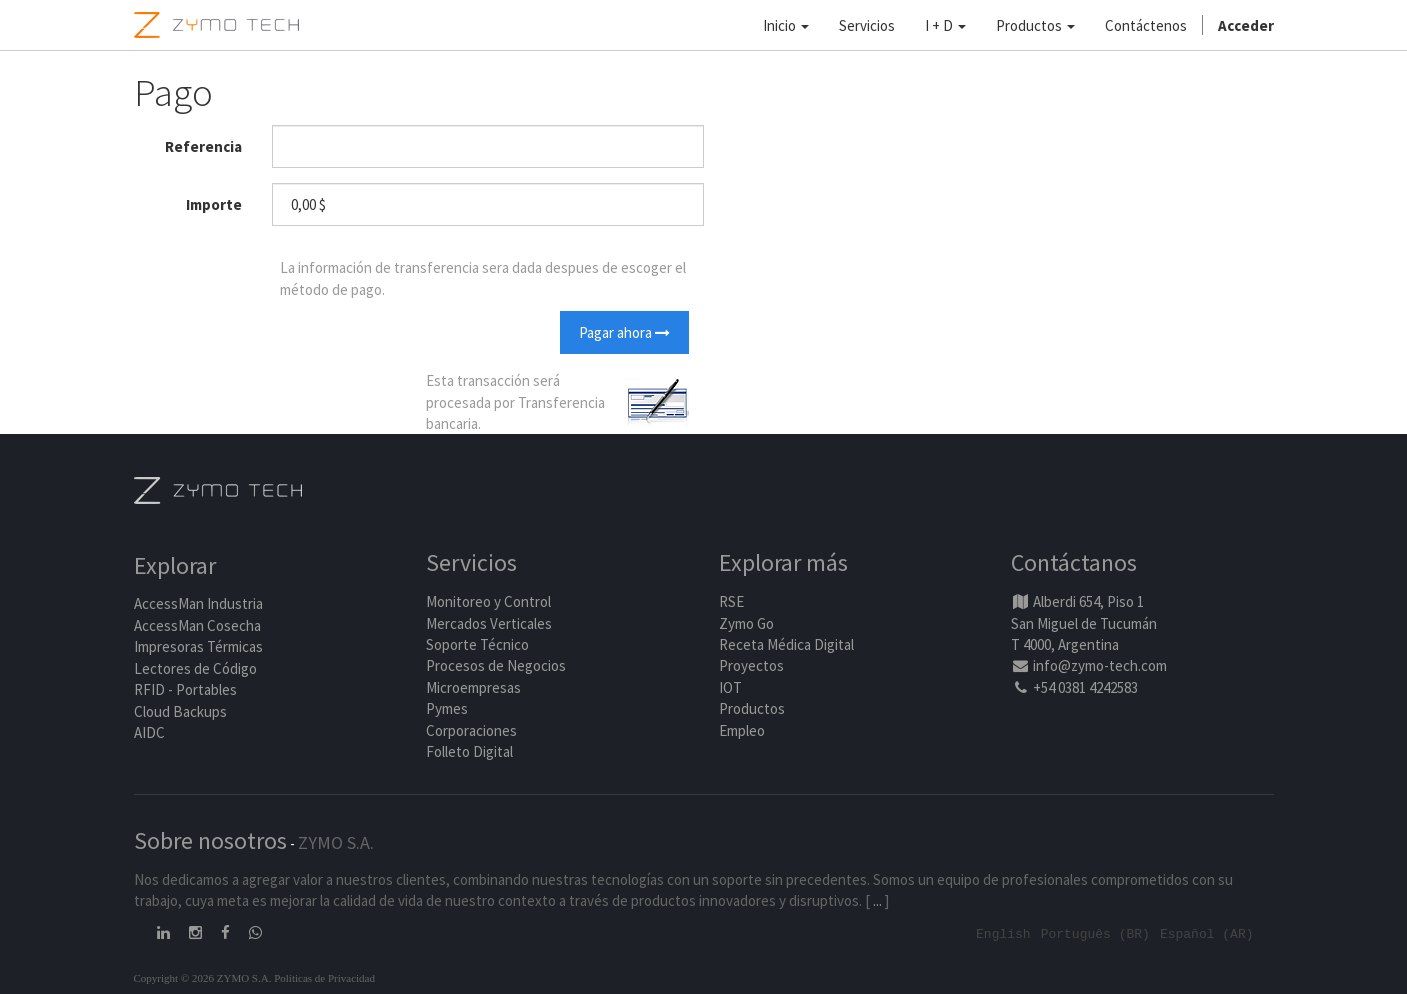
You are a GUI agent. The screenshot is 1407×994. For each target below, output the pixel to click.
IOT (730, 687)
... (877, 900)
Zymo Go (746, 623)
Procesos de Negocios (496, 666)
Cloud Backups (180, 711)
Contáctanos (1074, 563)
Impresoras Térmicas (198, 647)
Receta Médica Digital (786, 644)
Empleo (742, 730)
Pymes (447, 708)
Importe (214, 204)
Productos (752, 708)
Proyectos (751, 666)
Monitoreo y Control (488, 601)
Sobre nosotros (210, 840)
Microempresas (473, 687)
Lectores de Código (195, 668)
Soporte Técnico (477, 644)
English (1003, 933)
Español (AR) (1207, 933)
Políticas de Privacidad (324, 977)
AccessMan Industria (198, 604)
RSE (731, 601)
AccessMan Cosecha (197, 625)
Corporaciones (471, 730)
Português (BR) (1095, 933)
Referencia (203, 146)
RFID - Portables (185, 689)
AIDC (149, 732)
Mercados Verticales (489, 623)
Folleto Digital (471, 751)
